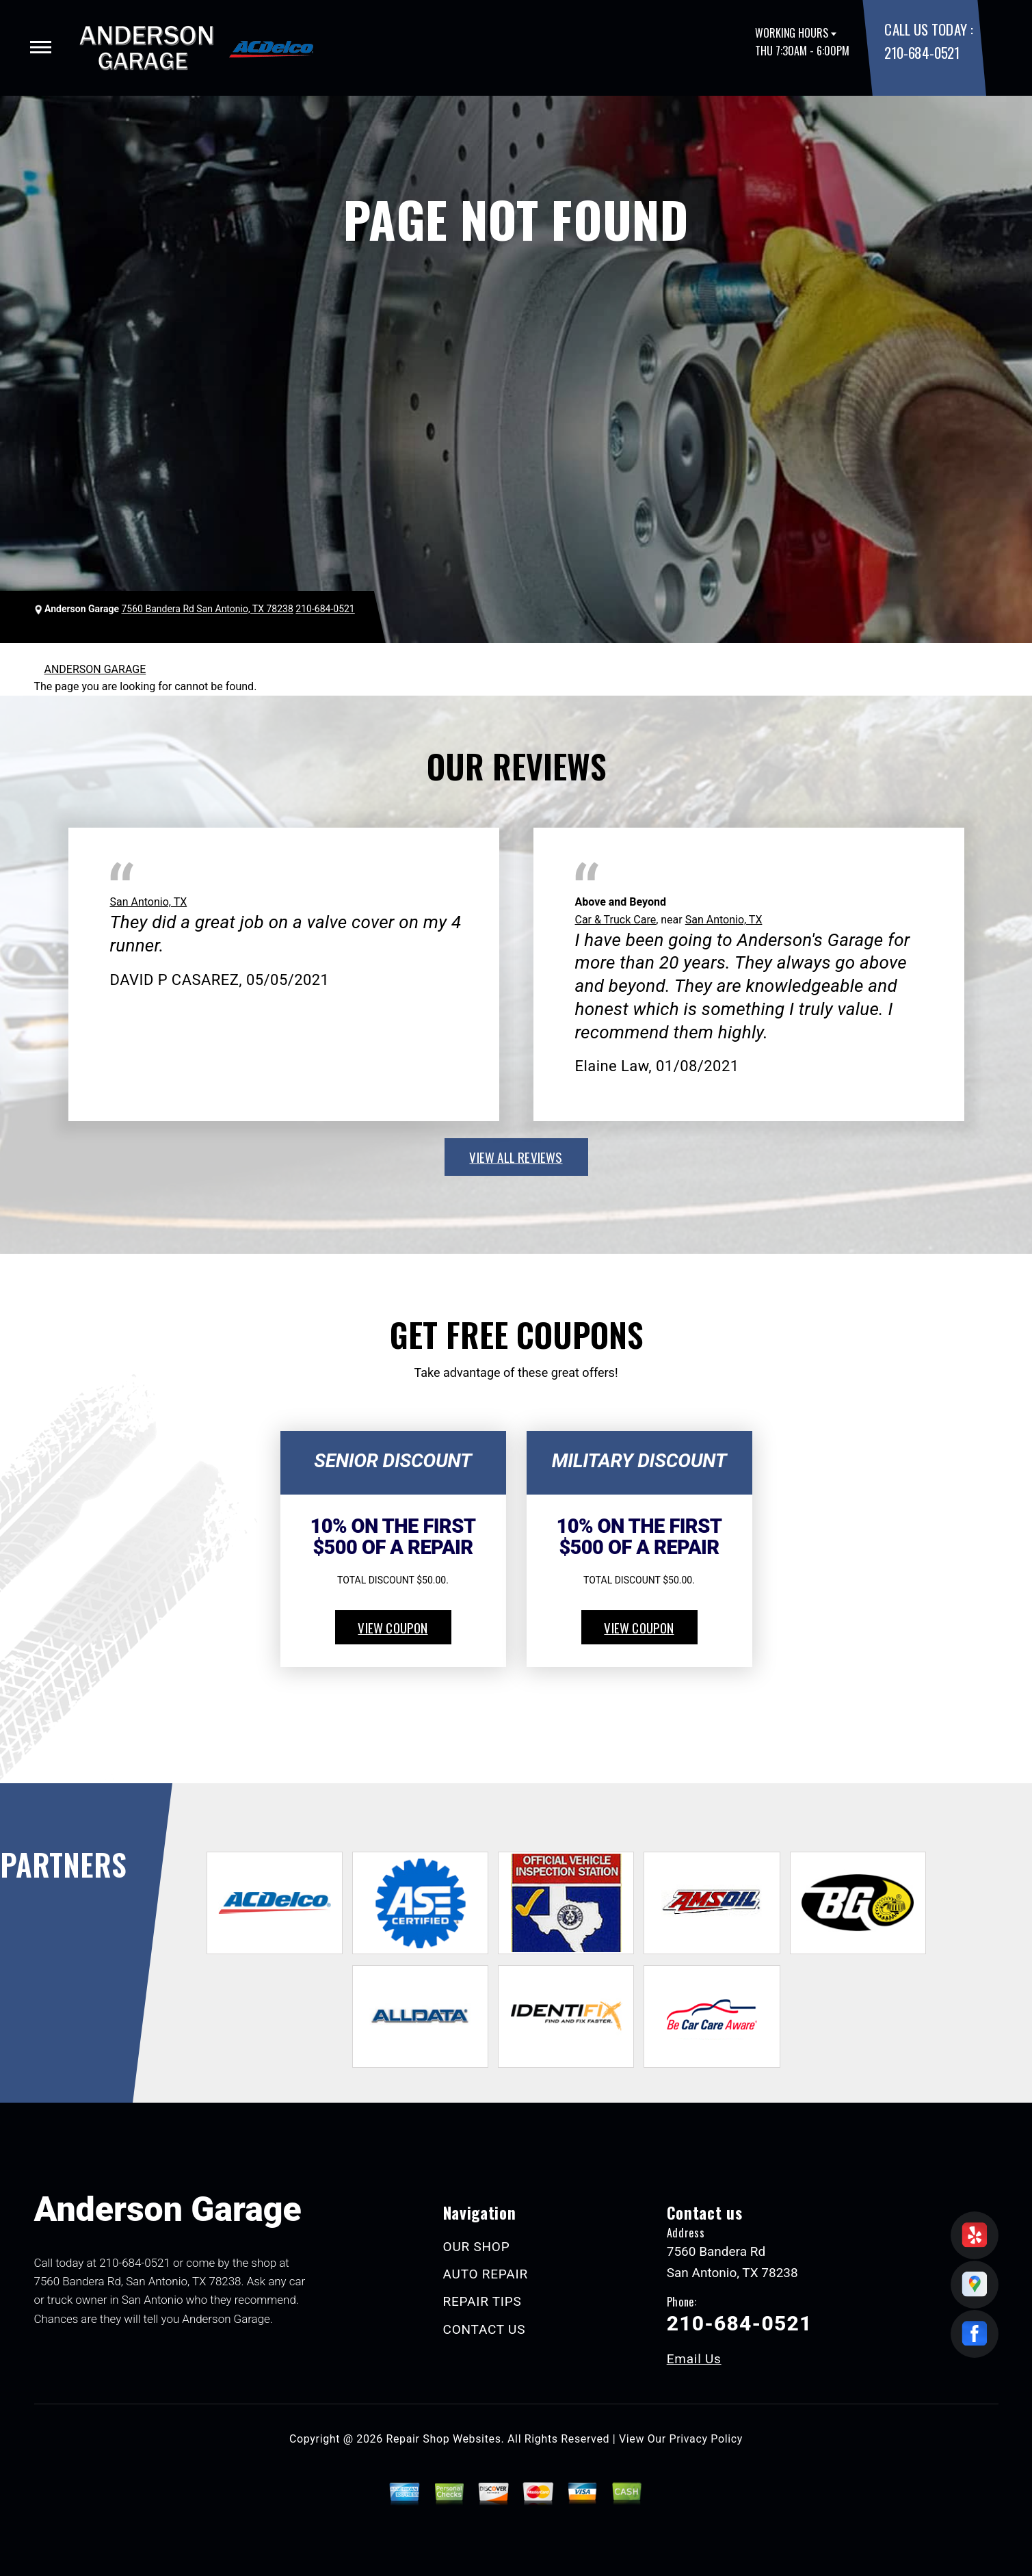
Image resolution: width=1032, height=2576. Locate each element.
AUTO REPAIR (485, 2274)
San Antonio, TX (148, 901)
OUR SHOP (476, 2247)
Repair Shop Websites (443, 2438)
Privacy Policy (706, 2438)
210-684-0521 (921, 52)
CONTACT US (484, 2329)
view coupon (392, 1627)
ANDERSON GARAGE (95, 669)
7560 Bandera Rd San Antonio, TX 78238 (207, 608)
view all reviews (515, 1156)
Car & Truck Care (616, 919)
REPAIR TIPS (482, 2301)
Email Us (694, 2358)
